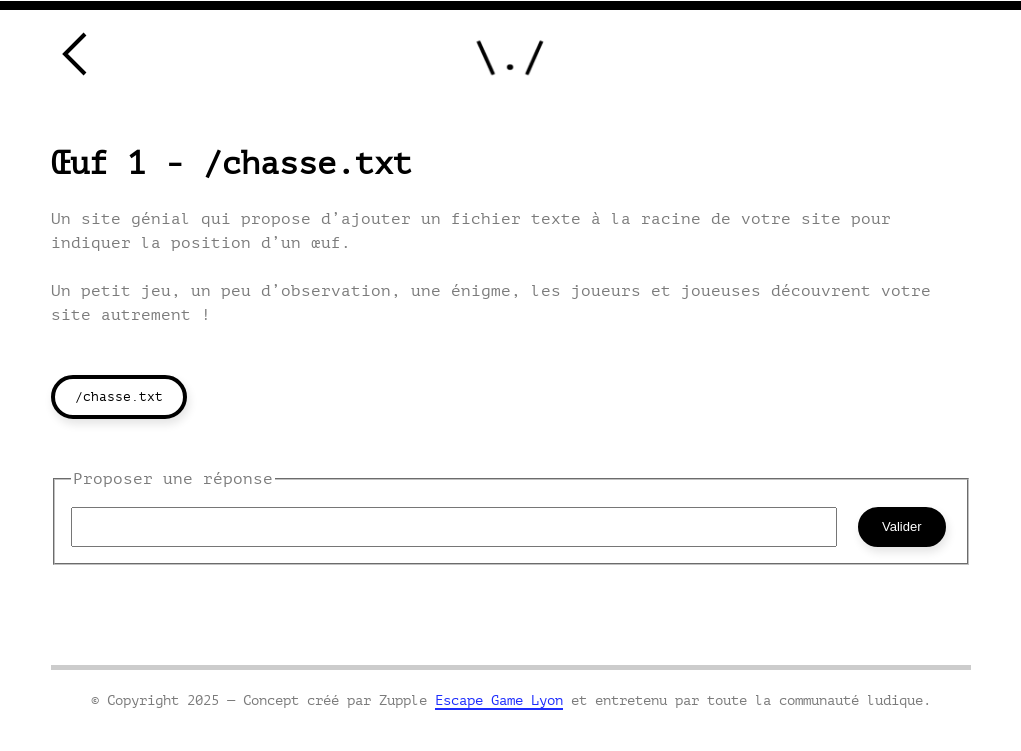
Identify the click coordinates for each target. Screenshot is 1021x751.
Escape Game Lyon (499, 700)
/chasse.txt (119, 396)
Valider (902, 526)
